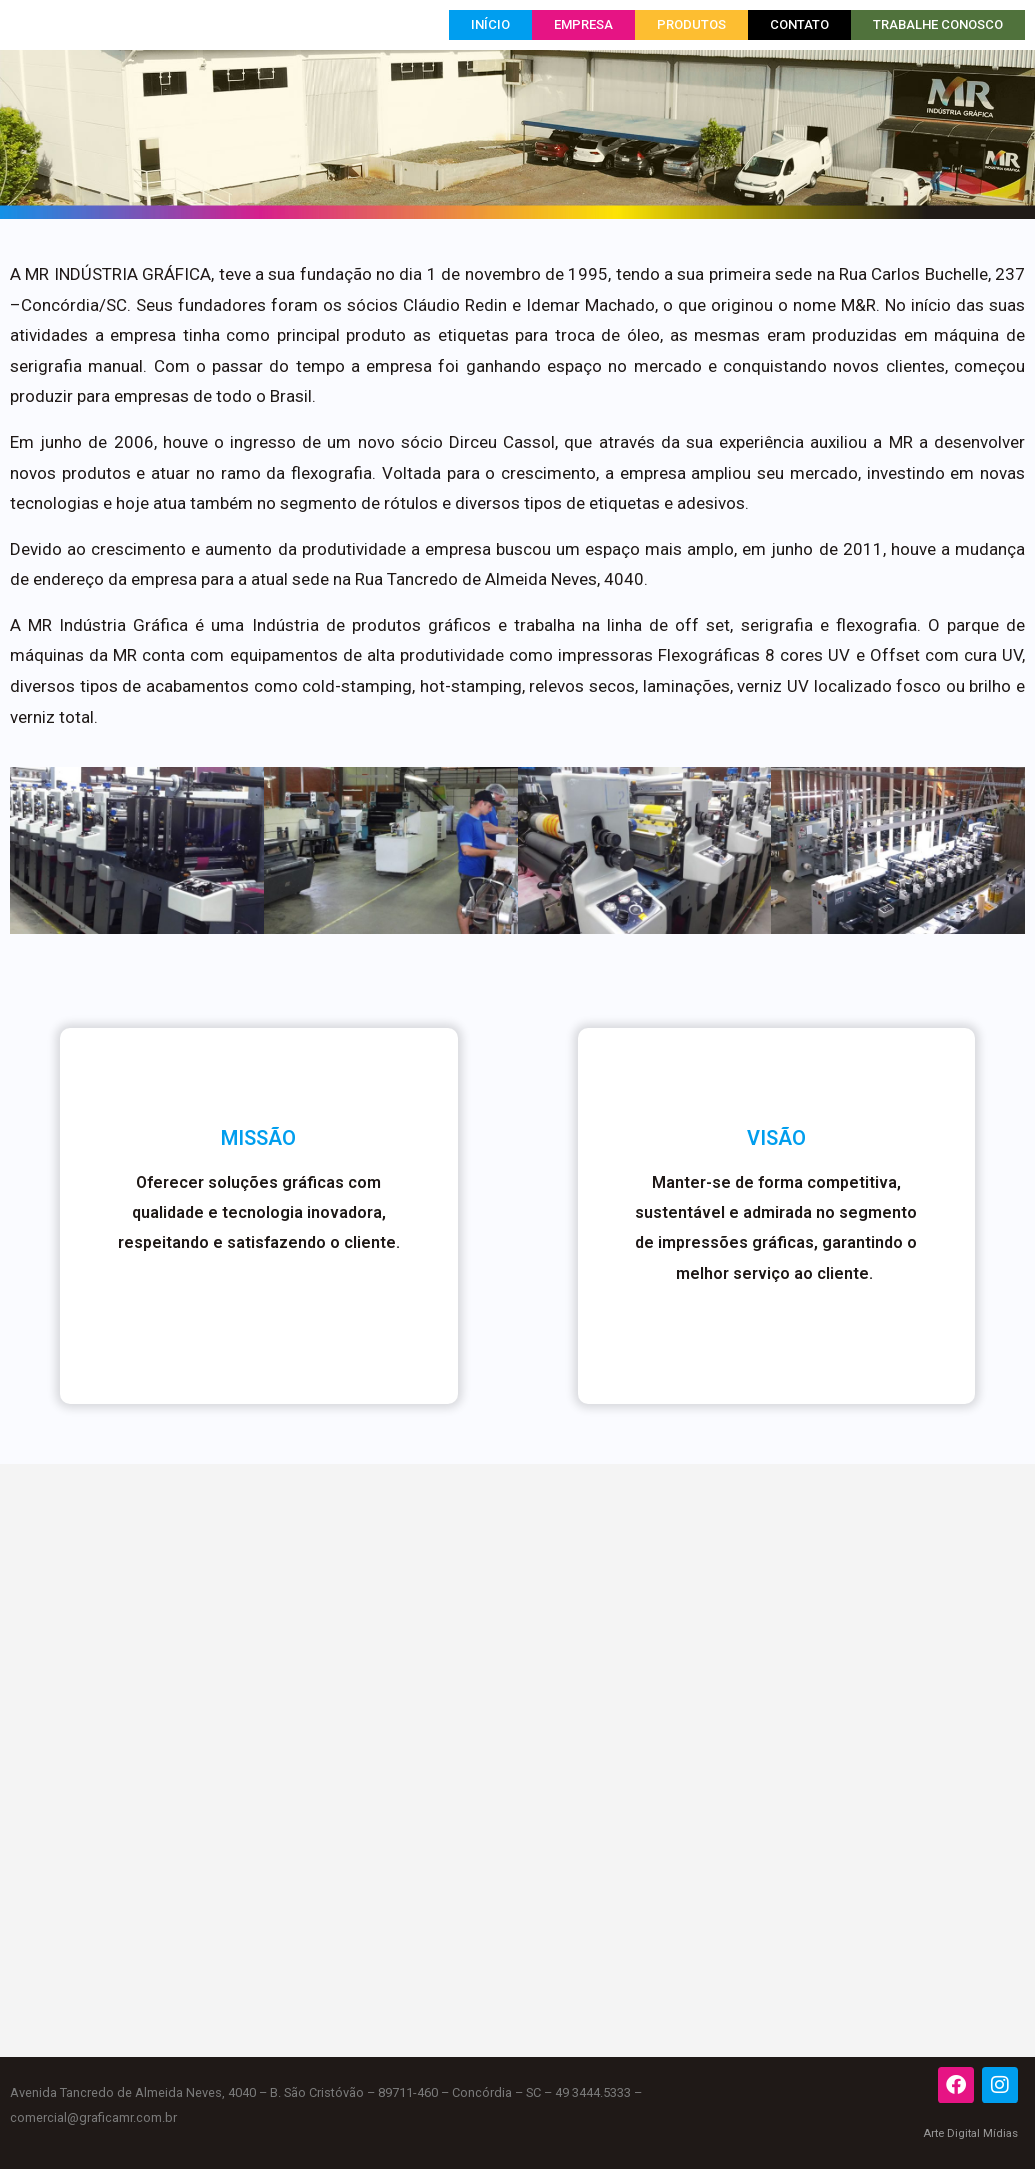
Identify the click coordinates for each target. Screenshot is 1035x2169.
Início (490, 24)
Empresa (583, 24)
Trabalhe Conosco (938, 24)
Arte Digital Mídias (970, 2133)
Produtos (691, 24)
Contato (799, 24)
